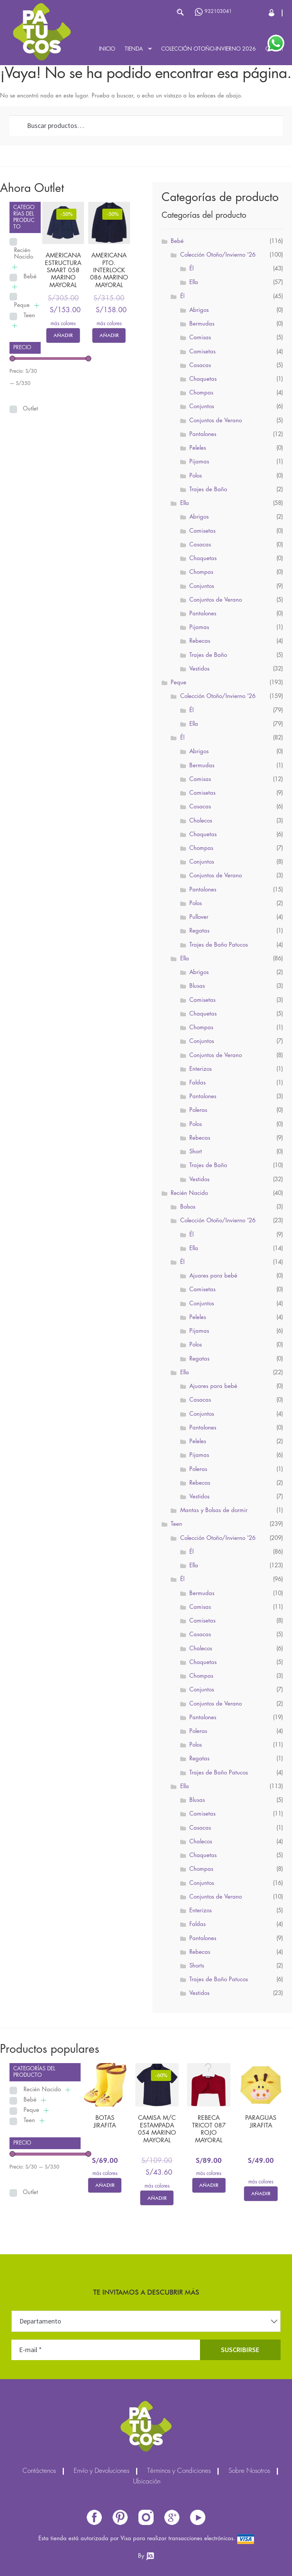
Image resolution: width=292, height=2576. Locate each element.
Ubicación (146, 2482)
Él (191, 269)
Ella (193, 282)
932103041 (213, 12)
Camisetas (202, 352)
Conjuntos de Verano (215, 421)
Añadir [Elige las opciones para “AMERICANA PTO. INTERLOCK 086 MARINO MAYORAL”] (109, 335)
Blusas (197, 986)
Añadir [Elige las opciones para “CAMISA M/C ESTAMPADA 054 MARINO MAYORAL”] (157, 2198)
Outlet (30, 409)
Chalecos (200, 821)
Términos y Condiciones (179, 2471)
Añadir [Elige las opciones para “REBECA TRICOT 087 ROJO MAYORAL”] (208, 2185)
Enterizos (200, 1069)
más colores (63, 323)
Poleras (198, 1110)
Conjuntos (201, 407)
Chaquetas (203, 379)
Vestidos (199, 669)
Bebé (30, 277)
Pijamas (199, 462)
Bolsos (187, 1207)
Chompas (201, 393)
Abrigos (199, 310)
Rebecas (199, 641)
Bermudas (201, 324)
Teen (29, 316)
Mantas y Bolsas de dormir (214, 1511)
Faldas (197, 1083)
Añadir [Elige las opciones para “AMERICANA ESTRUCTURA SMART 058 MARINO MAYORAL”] (63, 335)
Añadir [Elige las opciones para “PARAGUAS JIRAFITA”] (260, 2193)
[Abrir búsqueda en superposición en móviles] (142, 12)
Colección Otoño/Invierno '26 (218, 255)
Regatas (199, 931)
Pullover (198, 917)
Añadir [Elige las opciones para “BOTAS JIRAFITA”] (104, 2185)
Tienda (134, 49)
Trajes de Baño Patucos (218, 945)
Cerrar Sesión (272, 12)
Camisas (200, 338)
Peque (22, 305)
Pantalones (202, 434)
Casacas (200, 366)
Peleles (197, 448)
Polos (195, 476)
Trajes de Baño (208, 490)
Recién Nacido (23, 254)
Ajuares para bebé (213, 1276)
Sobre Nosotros (249, 2471)
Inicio (107, 49)
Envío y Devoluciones (101, 2471)
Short (195, 1152)
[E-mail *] (105, 2350)
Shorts (196, 1966)
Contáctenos (39, 2471)
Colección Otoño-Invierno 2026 (208, 49)
